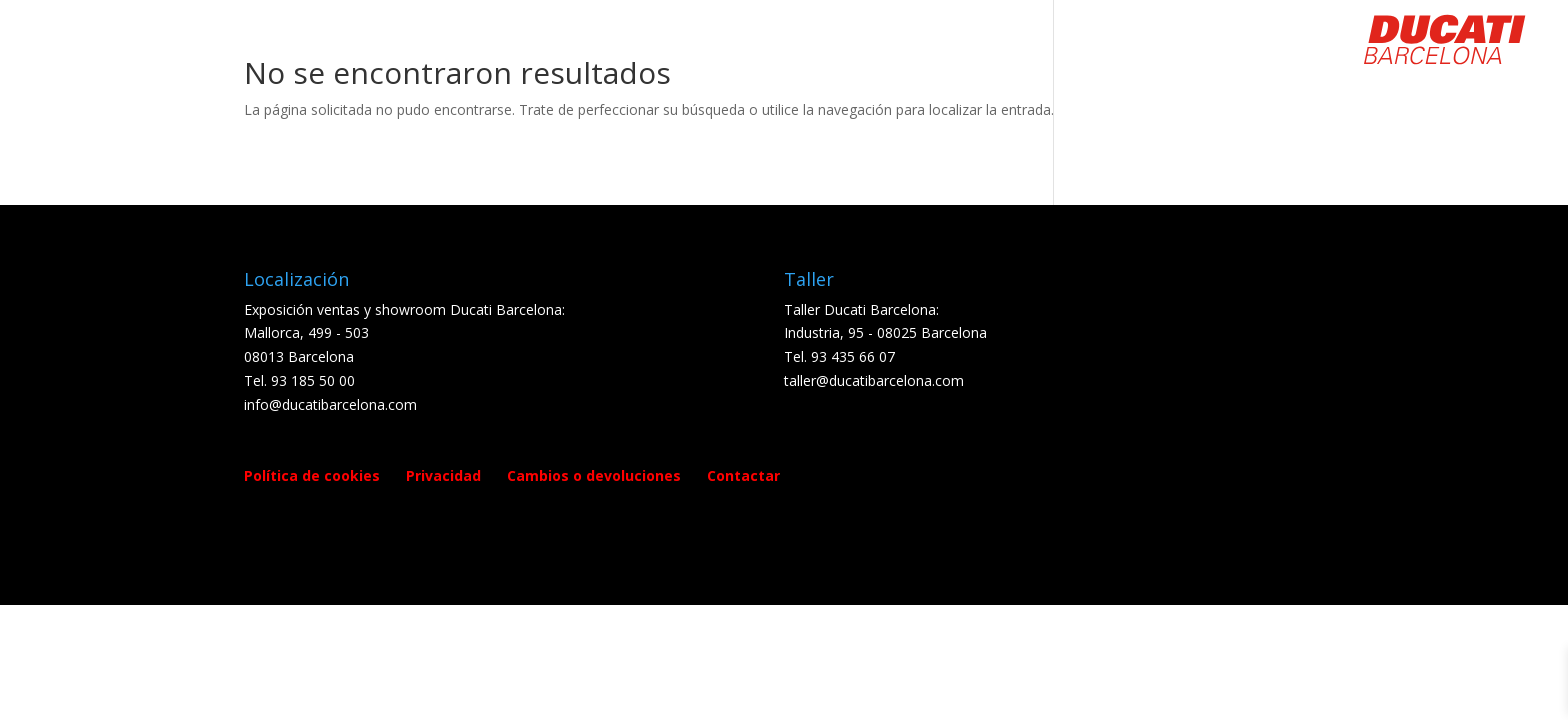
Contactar (743, 475)
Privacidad (443, 475)
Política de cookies (312, 475)
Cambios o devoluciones (594, 475)
